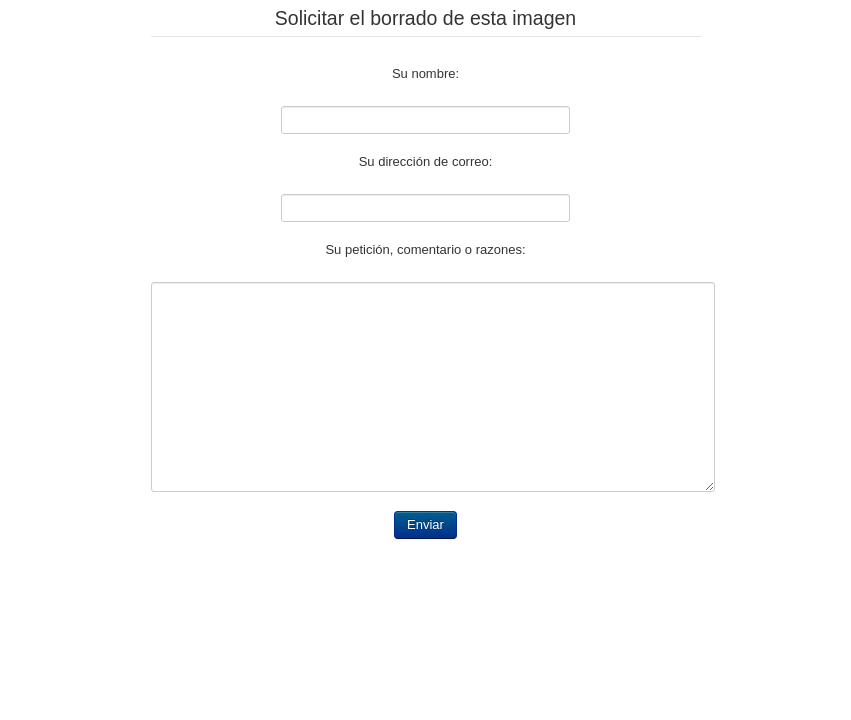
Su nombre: (425, 73)
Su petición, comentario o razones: (425, 249)
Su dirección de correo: (426, 161)
